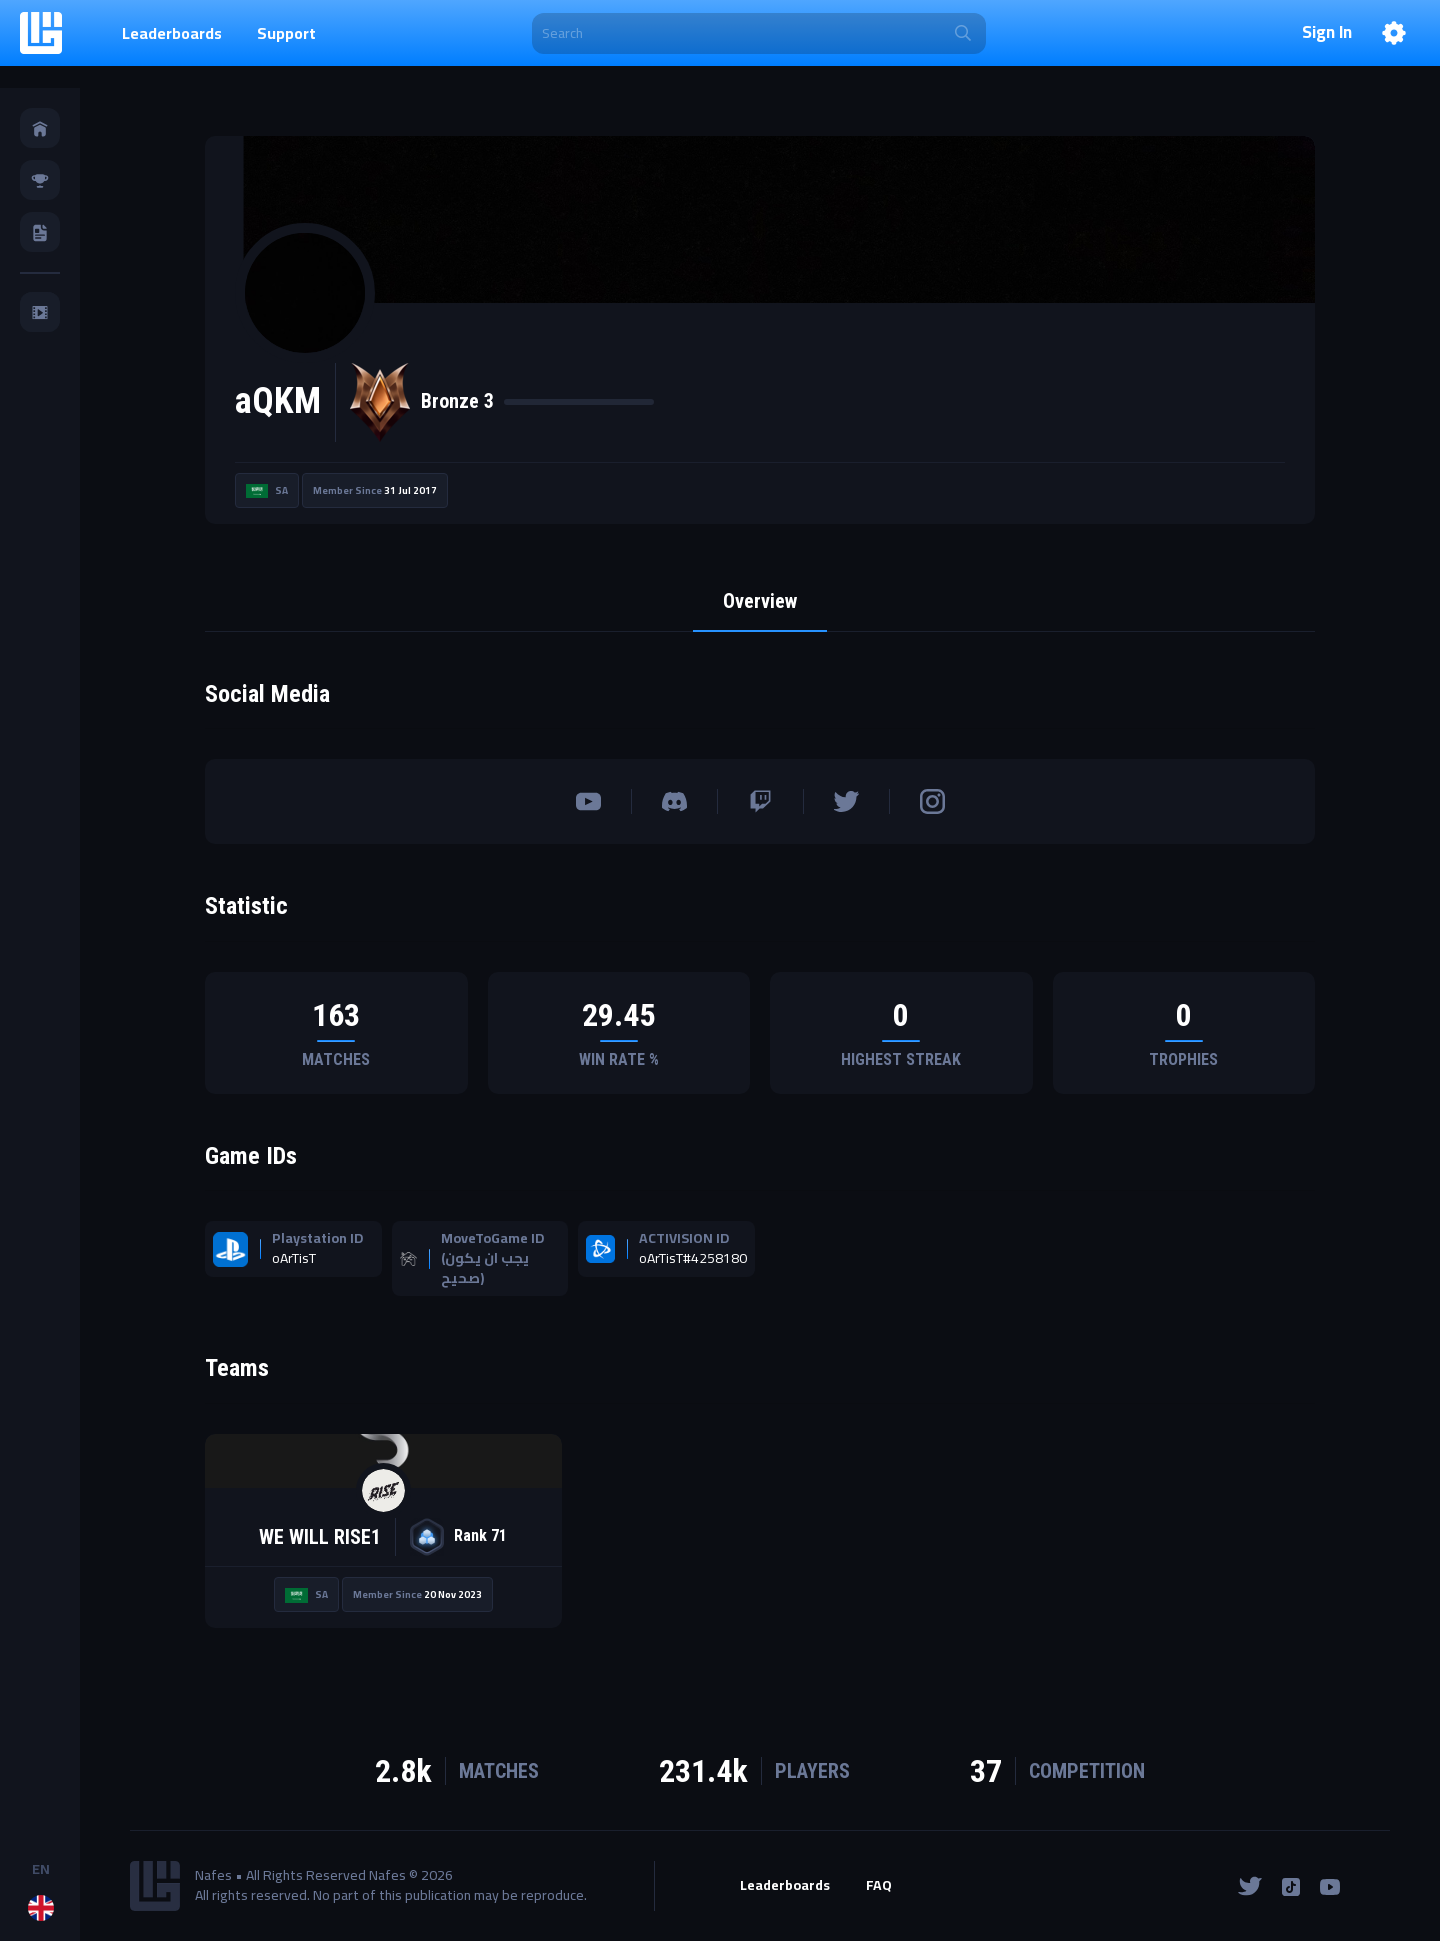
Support (286, 33)
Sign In (1327, 33)
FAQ (879, 1886)
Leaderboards (172, 33)
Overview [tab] (760, 601)
